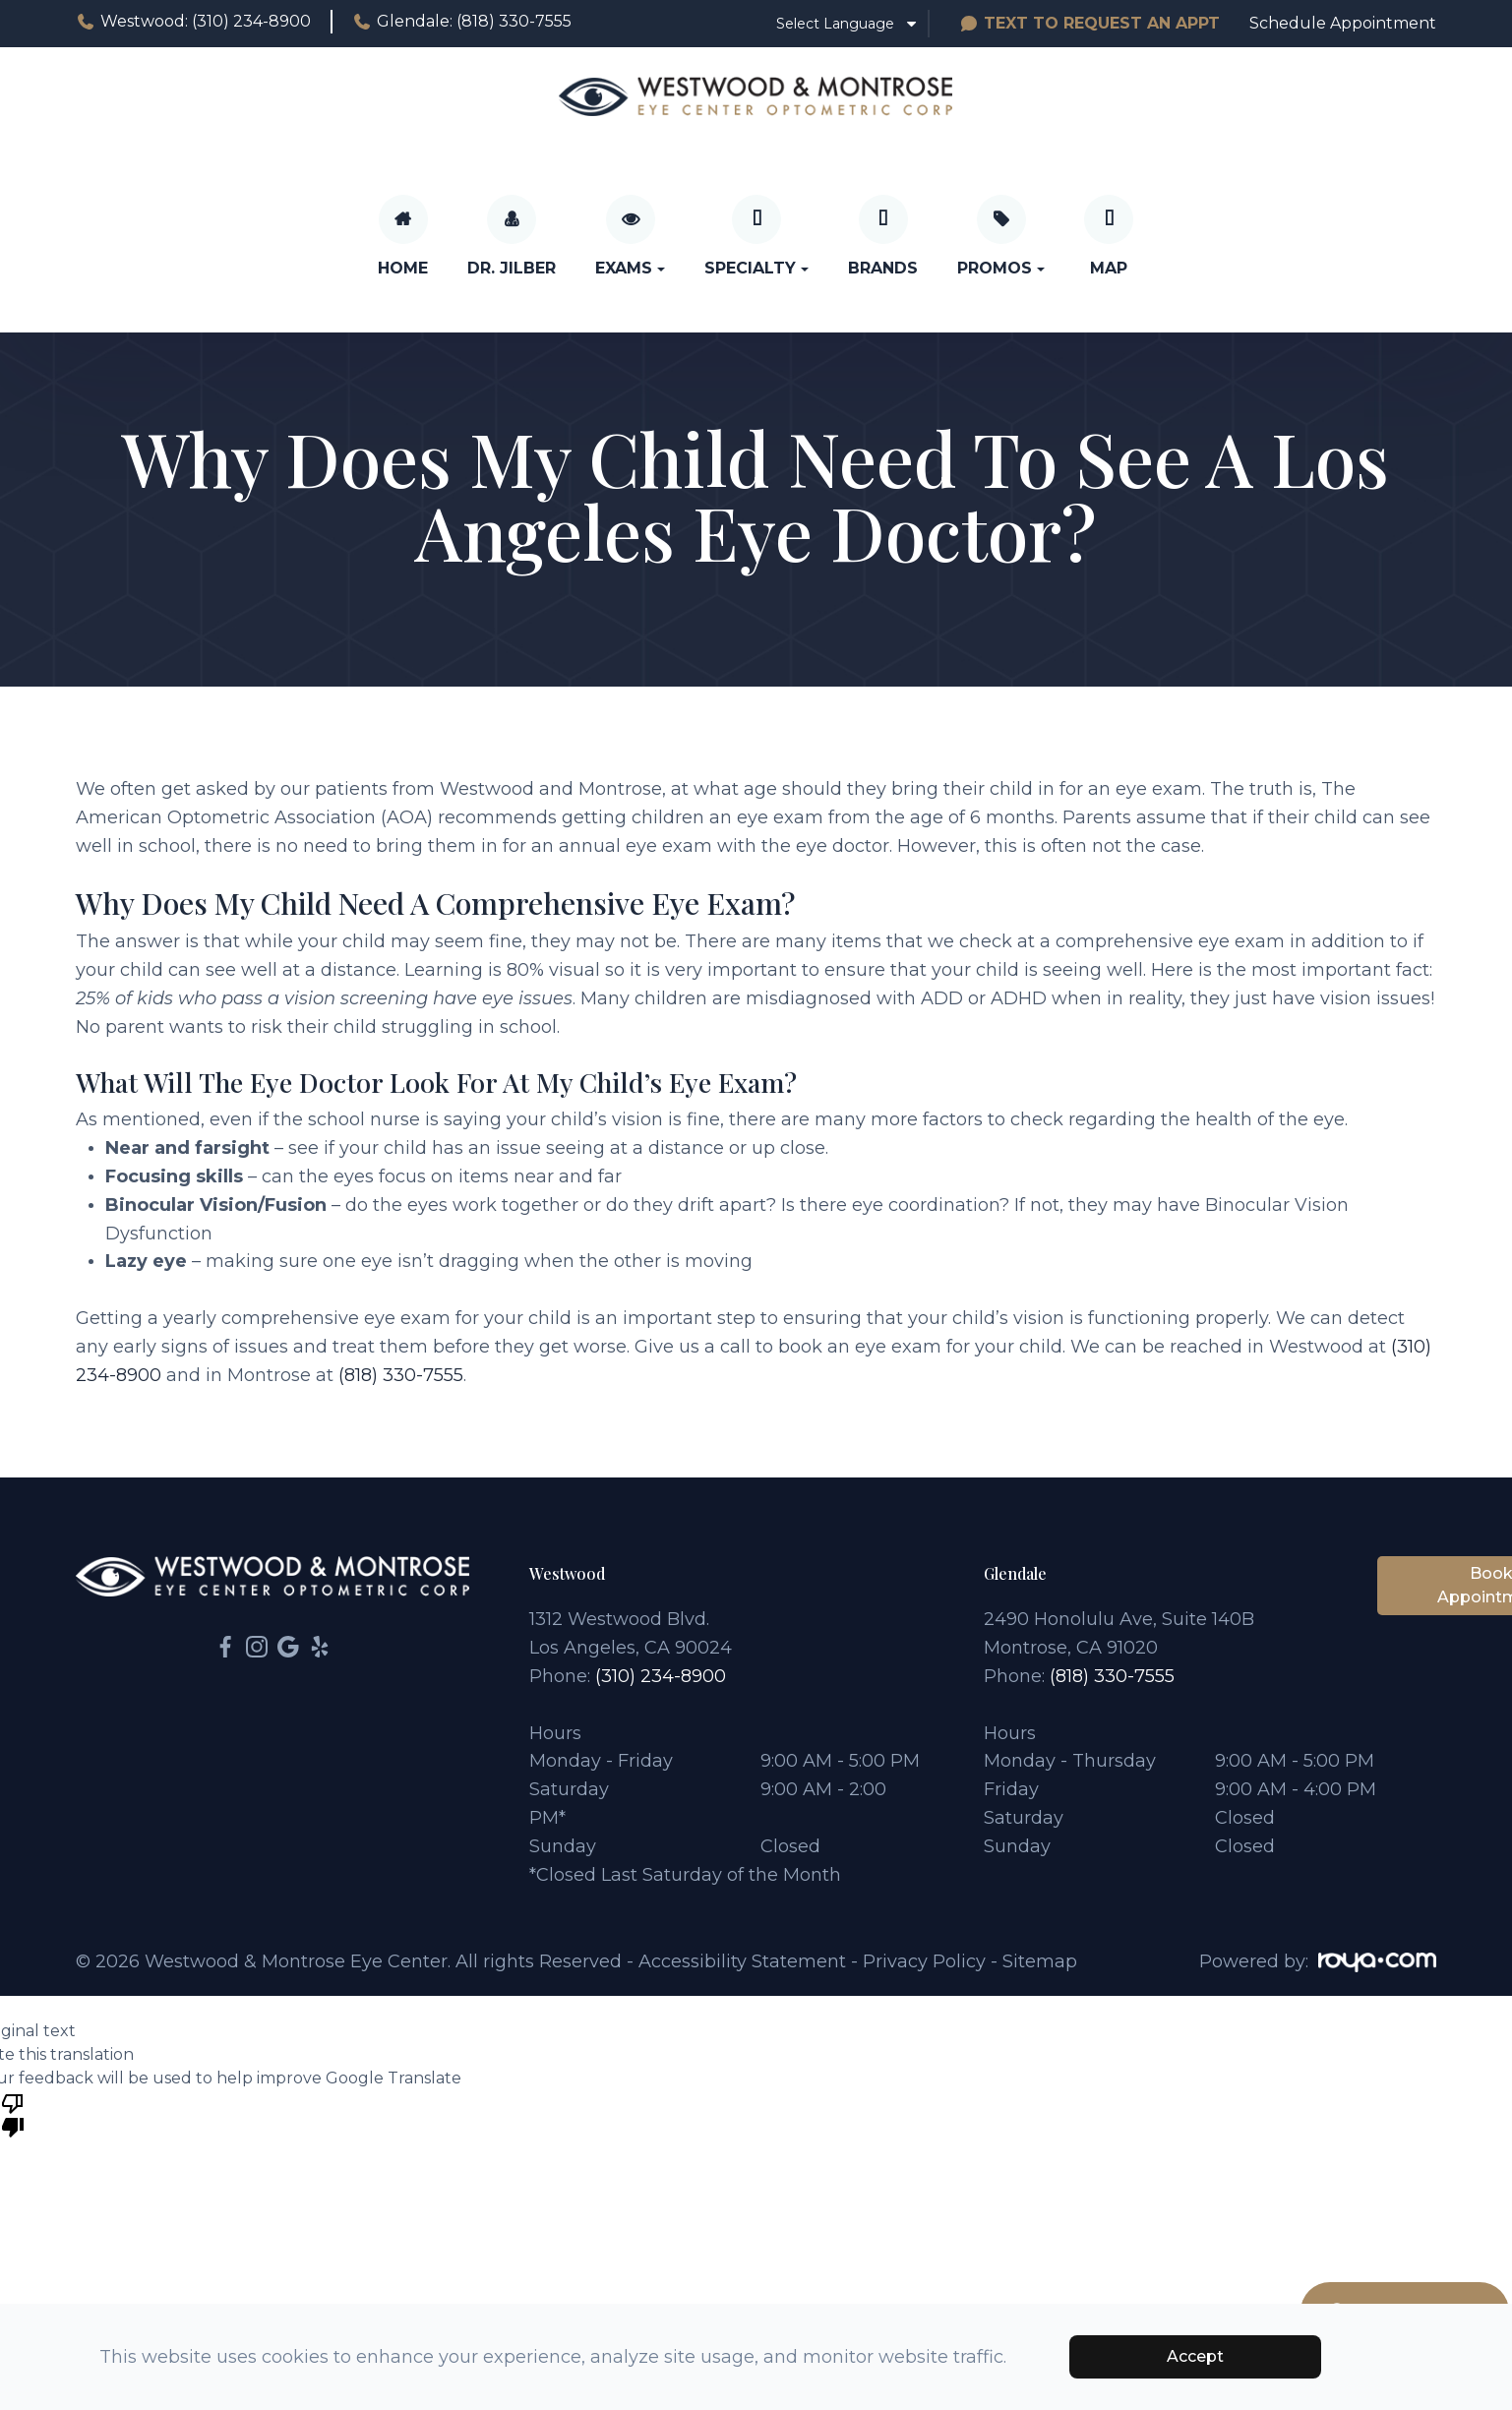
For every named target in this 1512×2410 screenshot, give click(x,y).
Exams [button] (630, 268)
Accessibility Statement (742, 1961)
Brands (883, 268)
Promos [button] (1001, 268)
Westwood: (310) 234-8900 (193, 21)
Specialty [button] (756, 268)
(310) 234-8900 (660, 1676)
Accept (1195, 2356)
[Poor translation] (13, 2114)
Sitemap (1039, 1961)
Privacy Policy (924, 1961)
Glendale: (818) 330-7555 (462, 21)
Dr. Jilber (511, 268)
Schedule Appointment (1342, 23)
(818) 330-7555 (400, 1375)
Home (403, 268)
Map (1108, 268)
